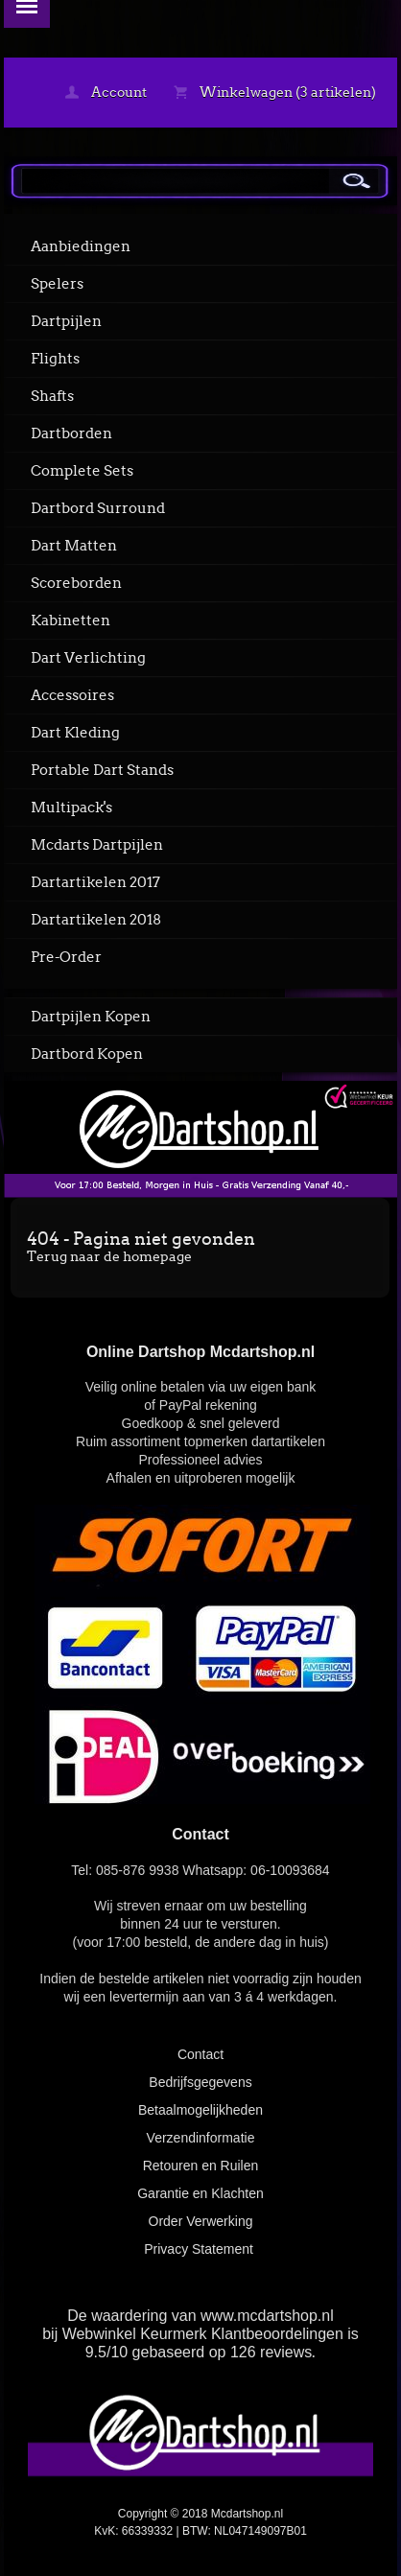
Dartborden (71, 433)
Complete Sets (82, 471)
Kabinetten (70, 620)
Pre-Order (66, 957)
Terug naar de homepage (109, 1256)
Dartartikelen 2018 (96, 919)
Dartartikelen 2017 (95, 882)
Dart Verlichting (88, 658)
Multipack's (71, 807)
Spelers (57, 284)
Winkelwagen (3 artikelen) (275, 92)
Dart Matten (74, 545)
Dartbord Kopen (87, 1054)
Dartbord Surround (98, 508)
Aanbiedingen (80, 246)
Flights (55, 358)
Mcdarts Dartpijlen (97, 845)
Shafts (52, 396)
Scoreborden (76, 583)
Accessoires (72, 695)
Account (106, 92)
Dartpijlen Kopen (91, 1016)
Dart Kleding (75, 732)
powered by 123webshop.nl (200, 2552)
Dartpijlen (66, 321)
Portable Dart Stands (102, 770)
